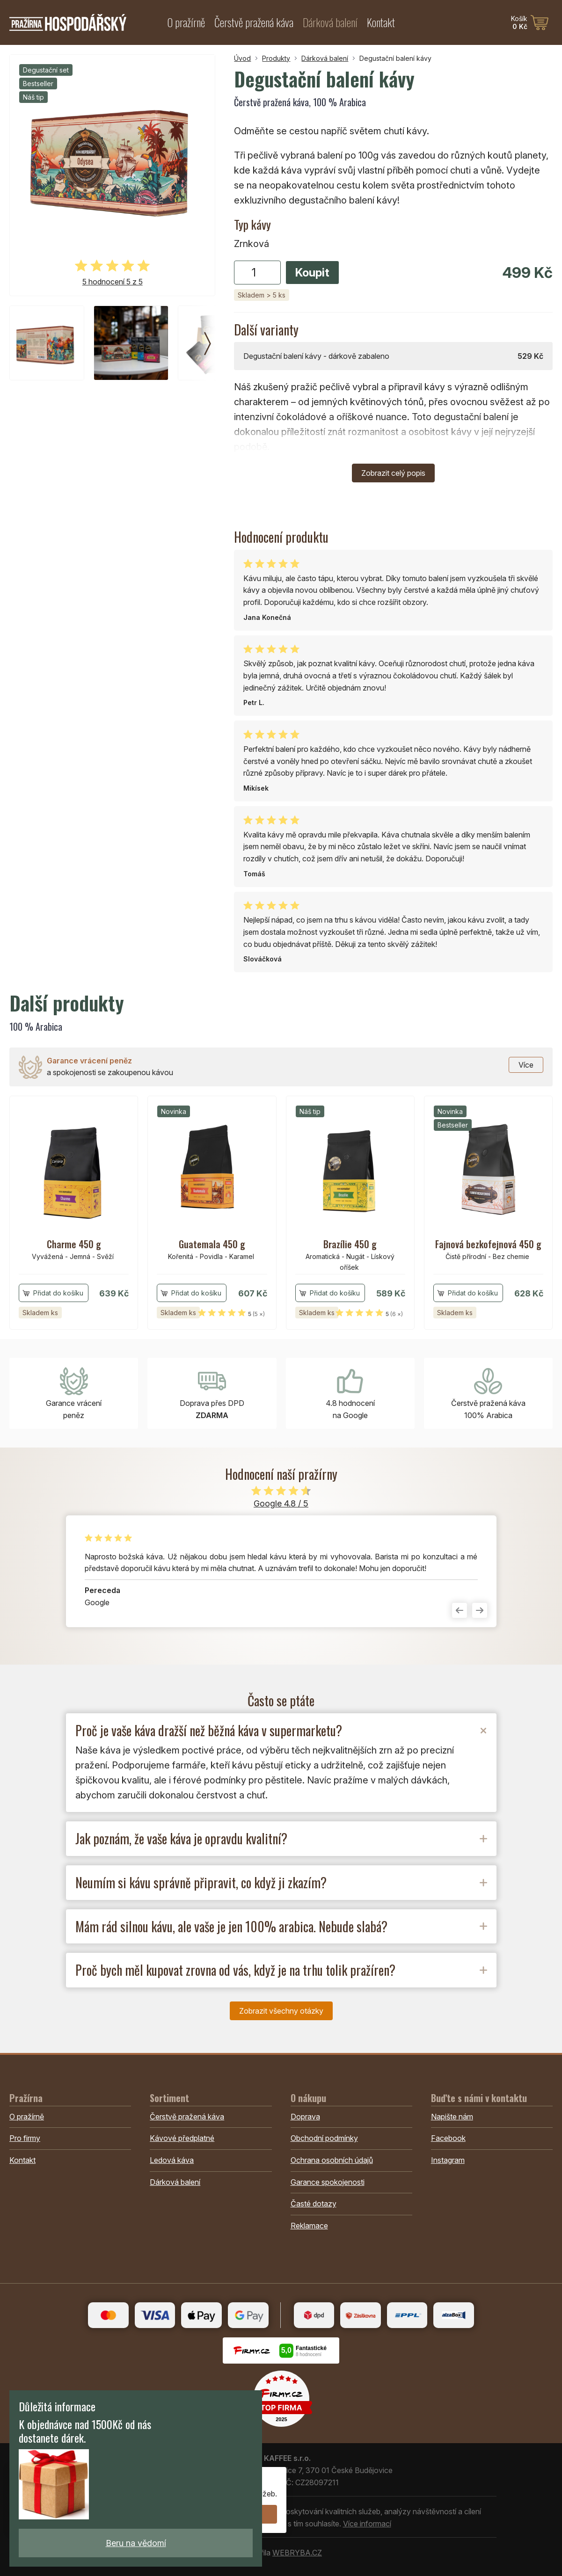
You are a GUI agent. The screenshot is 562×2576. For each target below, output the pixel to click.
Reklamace (309, 2225)
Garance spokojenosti (328, 2182)
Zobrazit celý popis (393, 473)
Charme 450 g (74, 1244)
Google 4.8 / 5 (281, 1503)
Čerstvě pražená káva (253, 22)
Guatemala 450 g (212, 1244)
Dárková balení (330, 22)
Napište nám (452, 2116)
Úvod (242, 58)
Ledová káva (172, 2160)
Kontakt (381, 22)
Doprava (305, 2116)
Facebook (448, 2138)
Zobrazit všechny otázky (281, 2011)
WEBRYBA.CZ (297, 2552)
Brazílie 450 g (350, 1244)
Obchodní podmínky (324, 2138)
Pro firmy (24, 2138)
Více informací (367, 2523)
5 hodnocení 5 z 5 (112, 281)
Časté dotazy (313, 2203)
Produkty (276, 58)
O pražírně (186, 22)
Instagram (448, 2160)
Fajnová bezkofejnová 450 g (488, 1244)
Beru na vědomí (136, 2543)
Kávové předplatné (182, 2138)
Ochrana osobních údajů (332, 2160)
